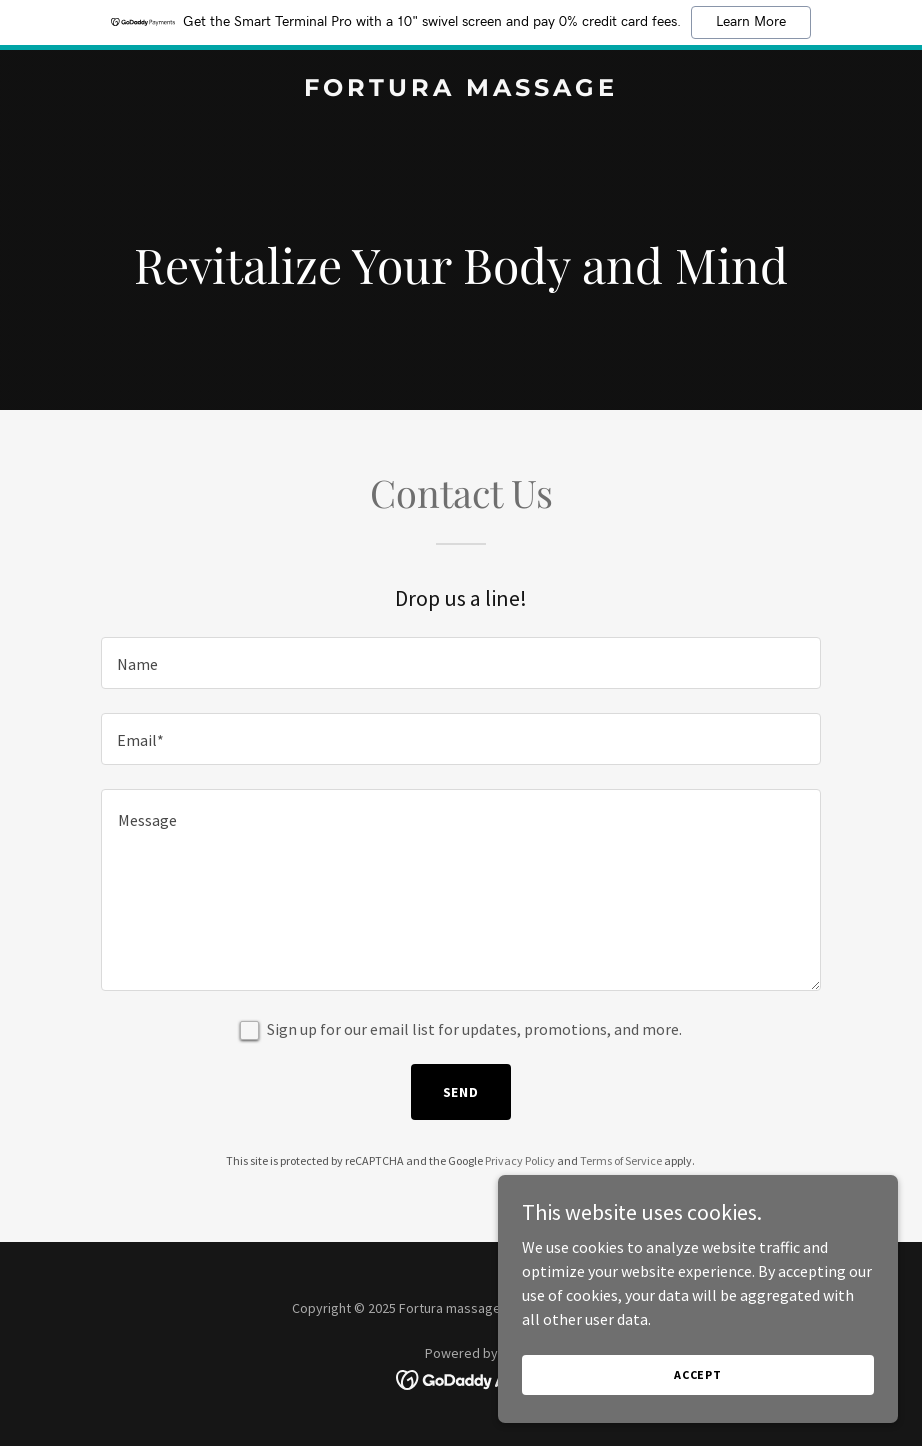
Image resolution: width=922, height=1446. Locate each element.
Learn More (751, 22)
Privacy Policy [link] (520, 1160)
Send (461, 1092)
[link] (461, 90)
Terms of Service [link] (621, 1160)
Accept (698, 1374)
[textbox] (461, 663)
